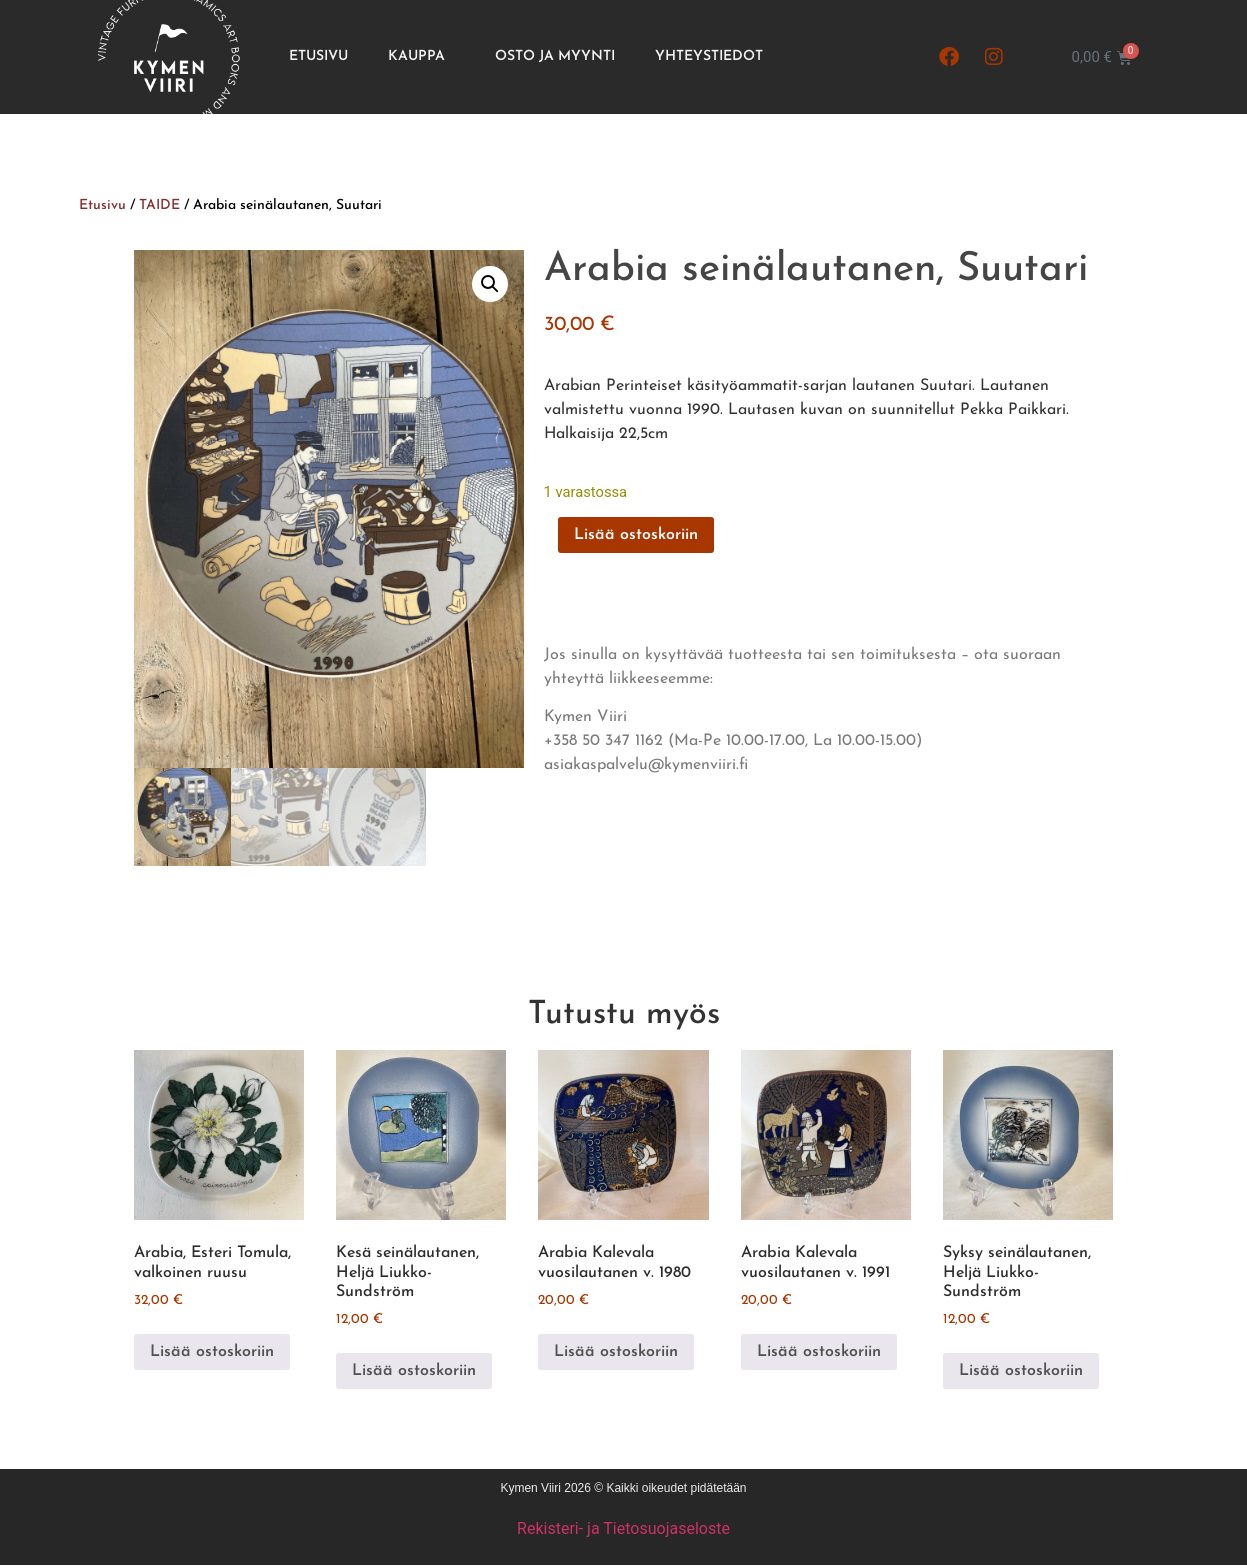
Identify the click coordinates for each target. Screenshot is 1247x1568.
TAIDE (159, 205)
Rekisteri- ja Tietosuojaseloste (623, 1530)
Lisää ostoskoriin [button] (212, 1354)
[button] (490, 284)
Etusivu (318, 56)
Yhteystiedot (709, 56)
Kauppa (421, 57)
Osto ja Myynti (555, 56)
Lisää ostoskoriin (636, 535)
